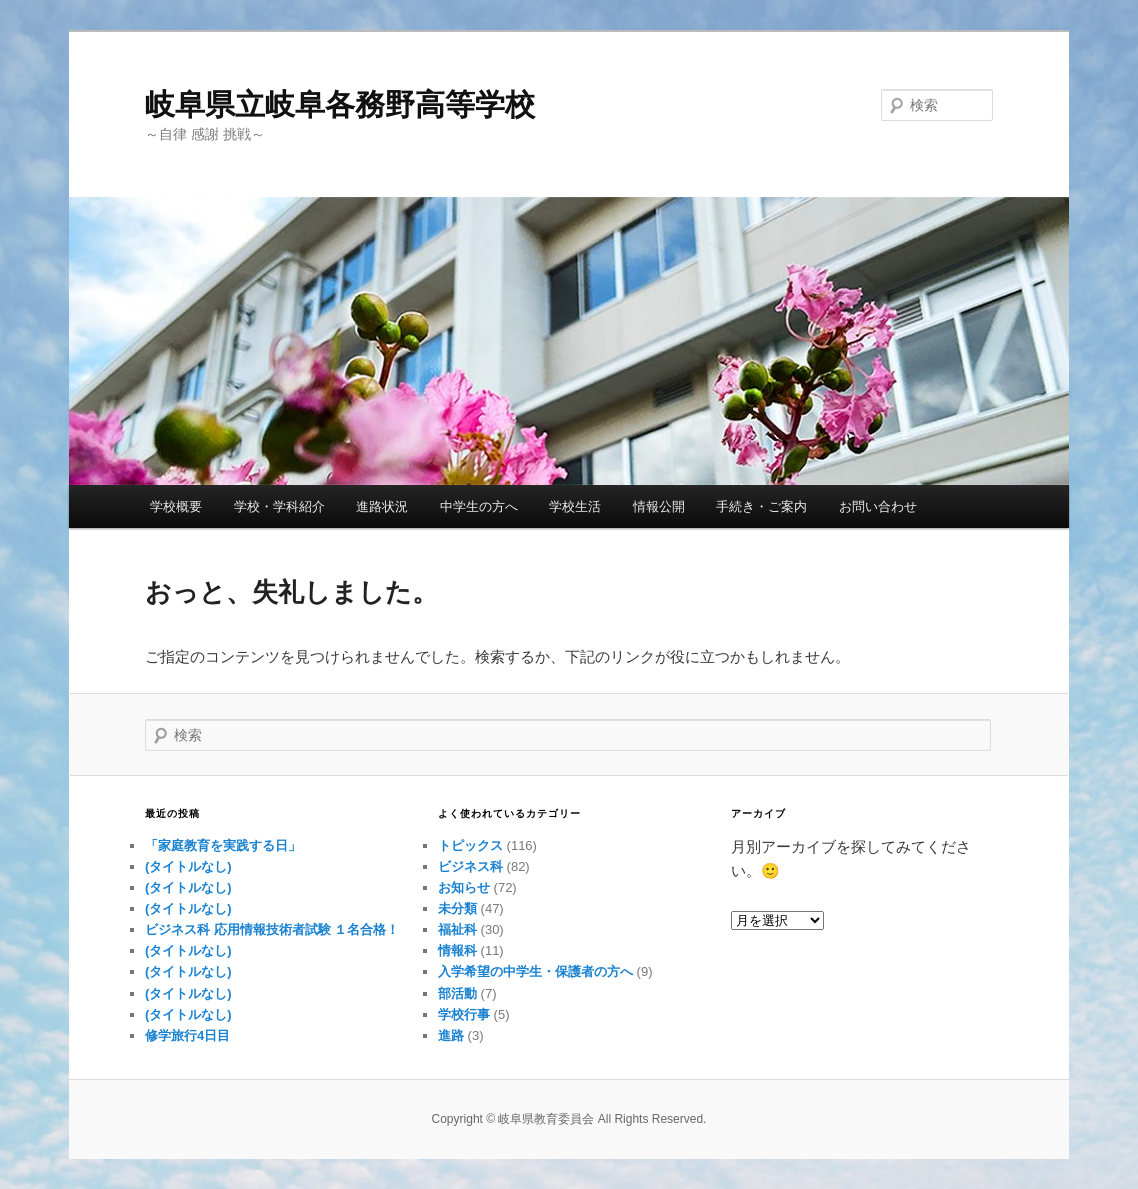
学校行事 (464, 1014)
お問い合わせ (878, 506)
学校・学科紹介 (279, 506)
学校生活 (575, 506)
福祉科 (457, 929)
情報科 (457, 950)
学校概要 (176, 506)
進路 (451, 1035)
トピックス (470, 845)
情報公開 (659, 506)
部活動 (457, 993)
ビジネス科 (470, 866)
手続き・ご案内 (761, 506)
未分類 (457, 908)
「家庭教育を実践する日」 (223, 845)
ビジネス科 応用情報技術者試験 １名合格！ (272, 929)
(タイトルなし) (188, 866)
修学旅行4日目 (187, 1035)
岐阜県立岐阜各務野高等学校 (340, 104)
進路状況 (382, 506)
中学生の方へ (479, 506)
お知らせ (464, 887)
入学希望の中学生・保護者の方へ (535, 971)
